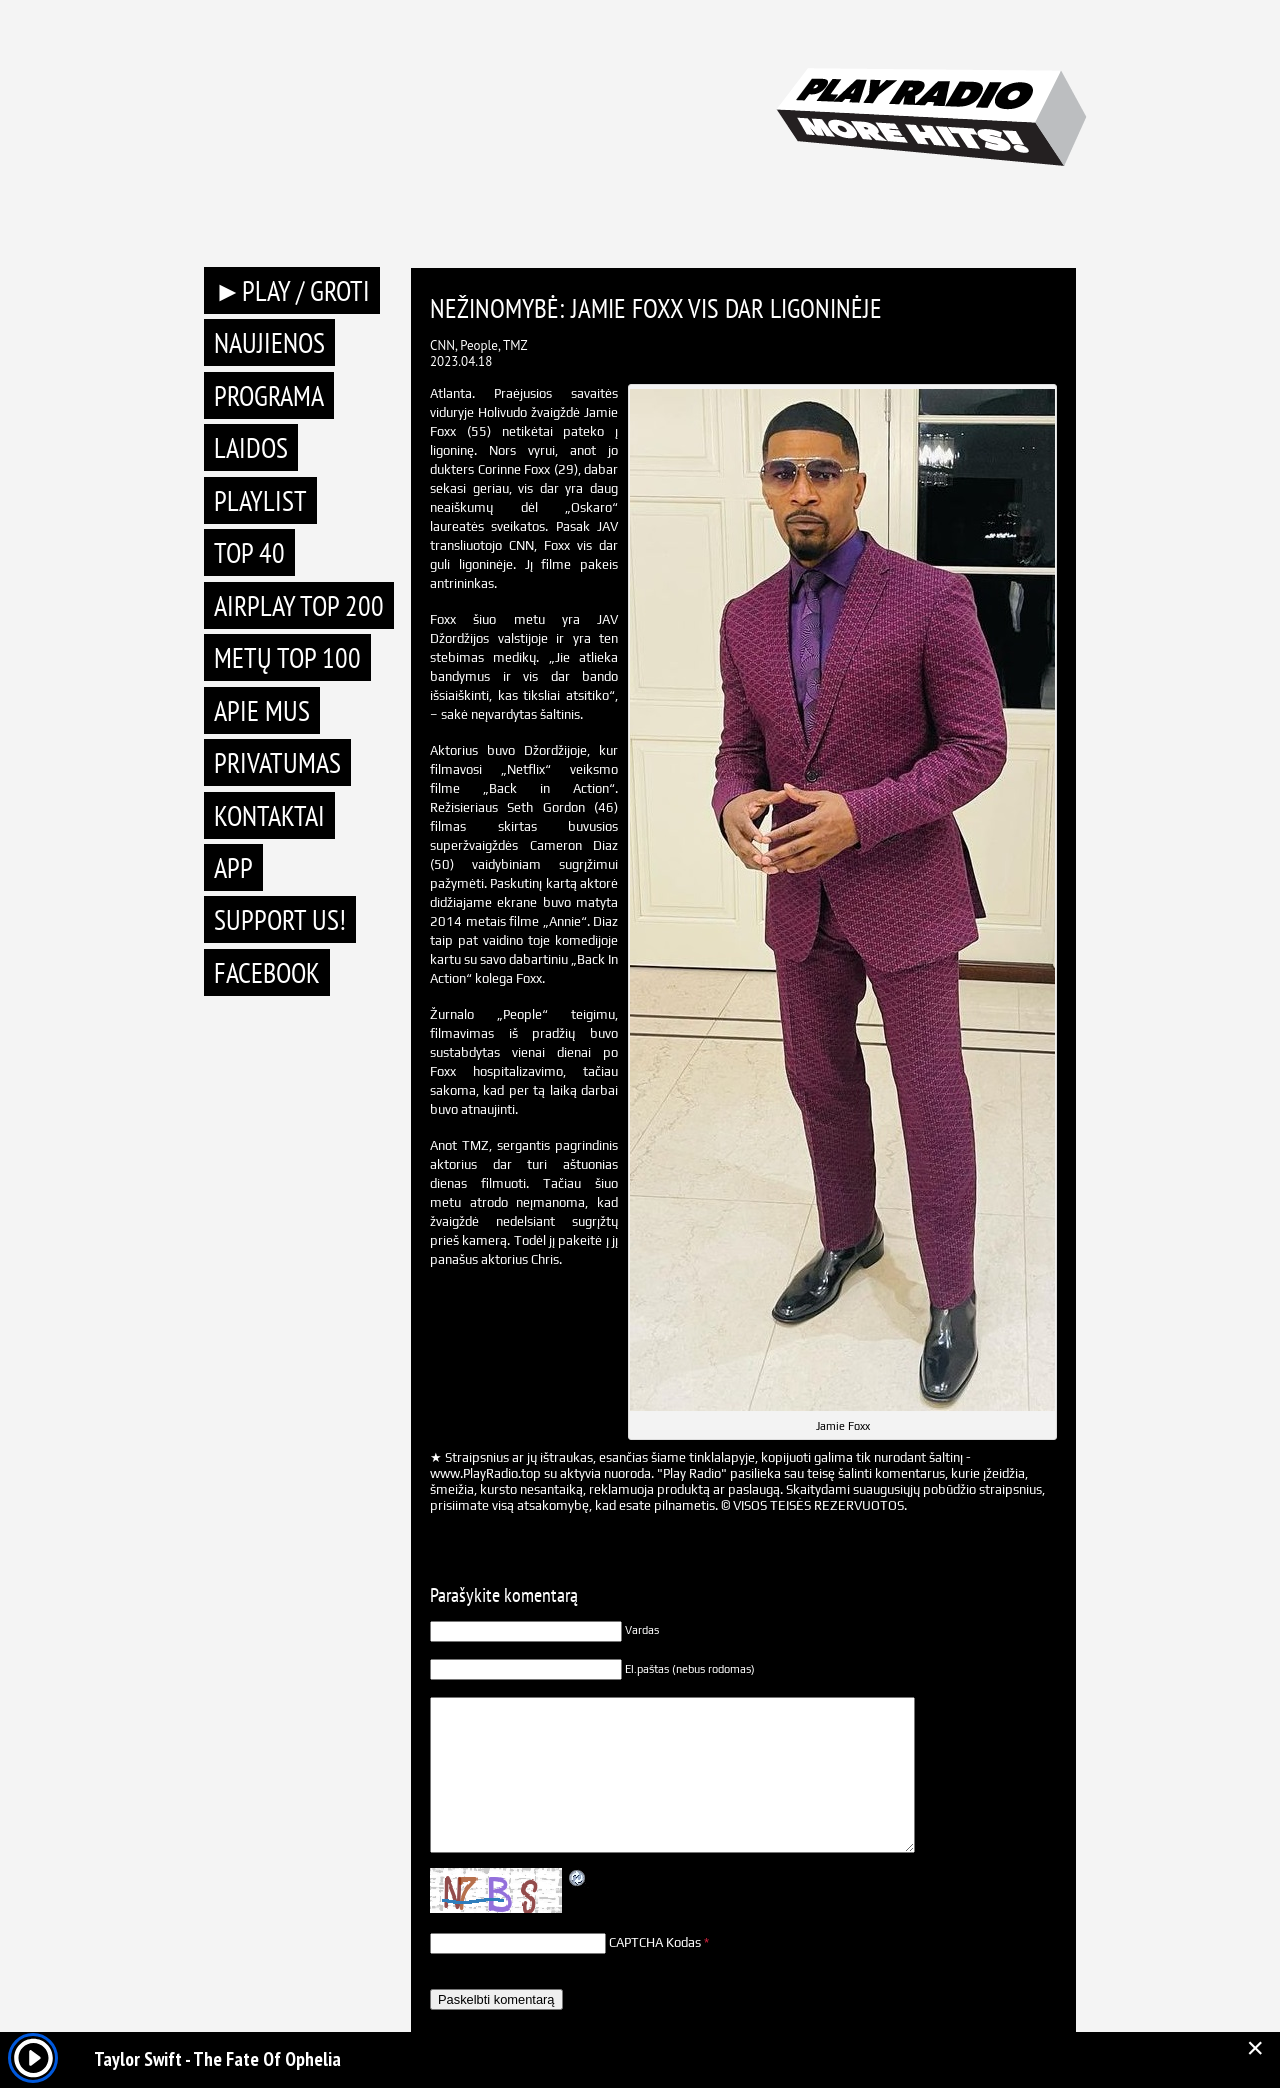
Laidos (251, 447)
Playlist (260, 500)
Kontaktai (269, 815)
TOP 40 (249, 552)
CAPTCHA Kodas (655, 1942)
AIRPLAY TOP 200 (299, 605)
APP (233, 867)
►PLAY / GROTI (292, 290)
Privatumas (277, 762)
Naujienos (269, 342)
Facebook (267, 972)
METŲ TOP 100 (287, 657)
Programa (269, 395)
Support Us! (280, 919)
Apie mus (262, 710)
